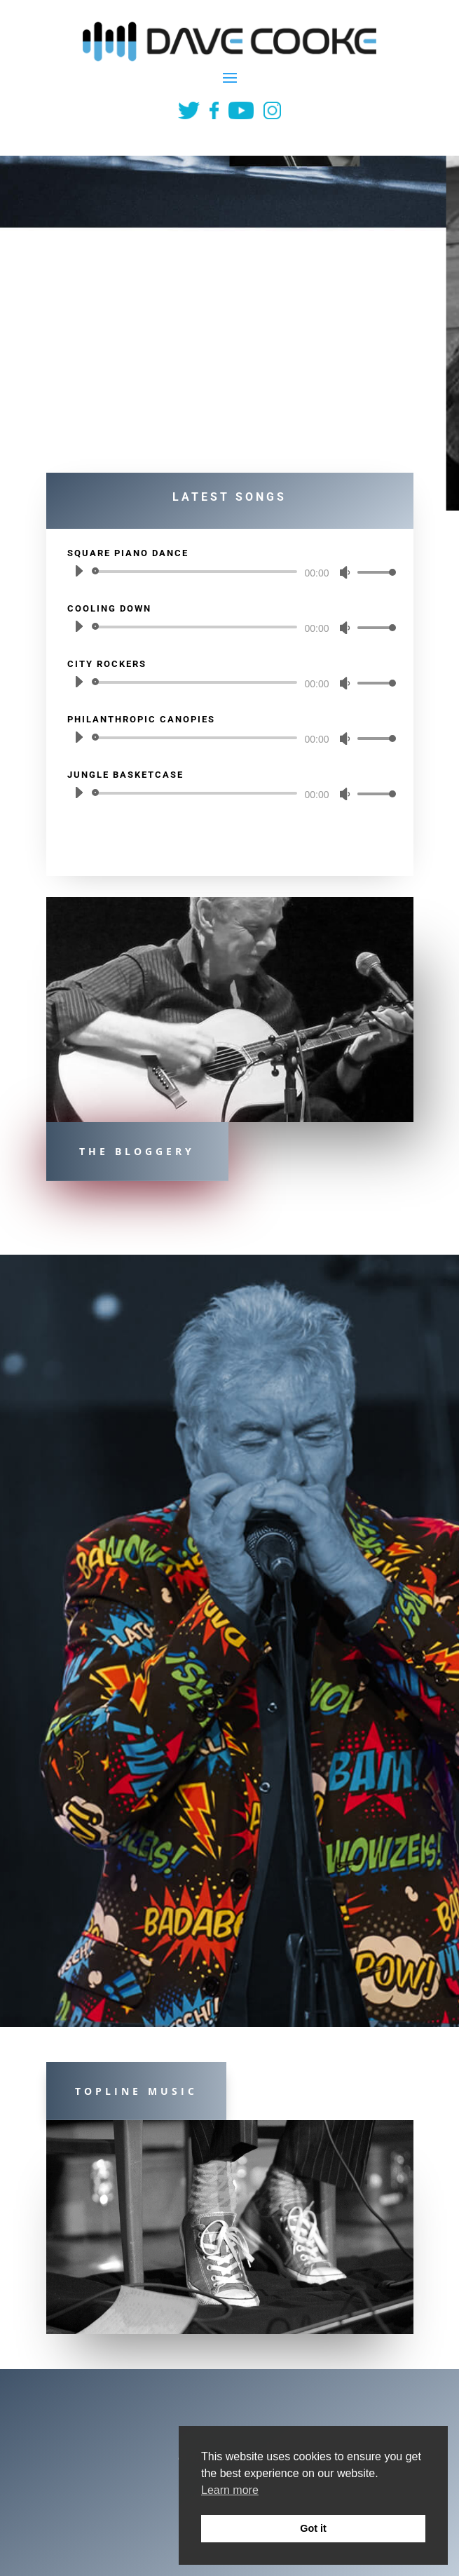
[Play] (78, 571)
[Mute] (344, 572)
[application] (229, 572)
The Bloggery (137, 1151)
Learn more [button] (230, 2490)
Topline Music (136, 2091)
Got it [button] (313, 2528)
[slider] (197, 571)
